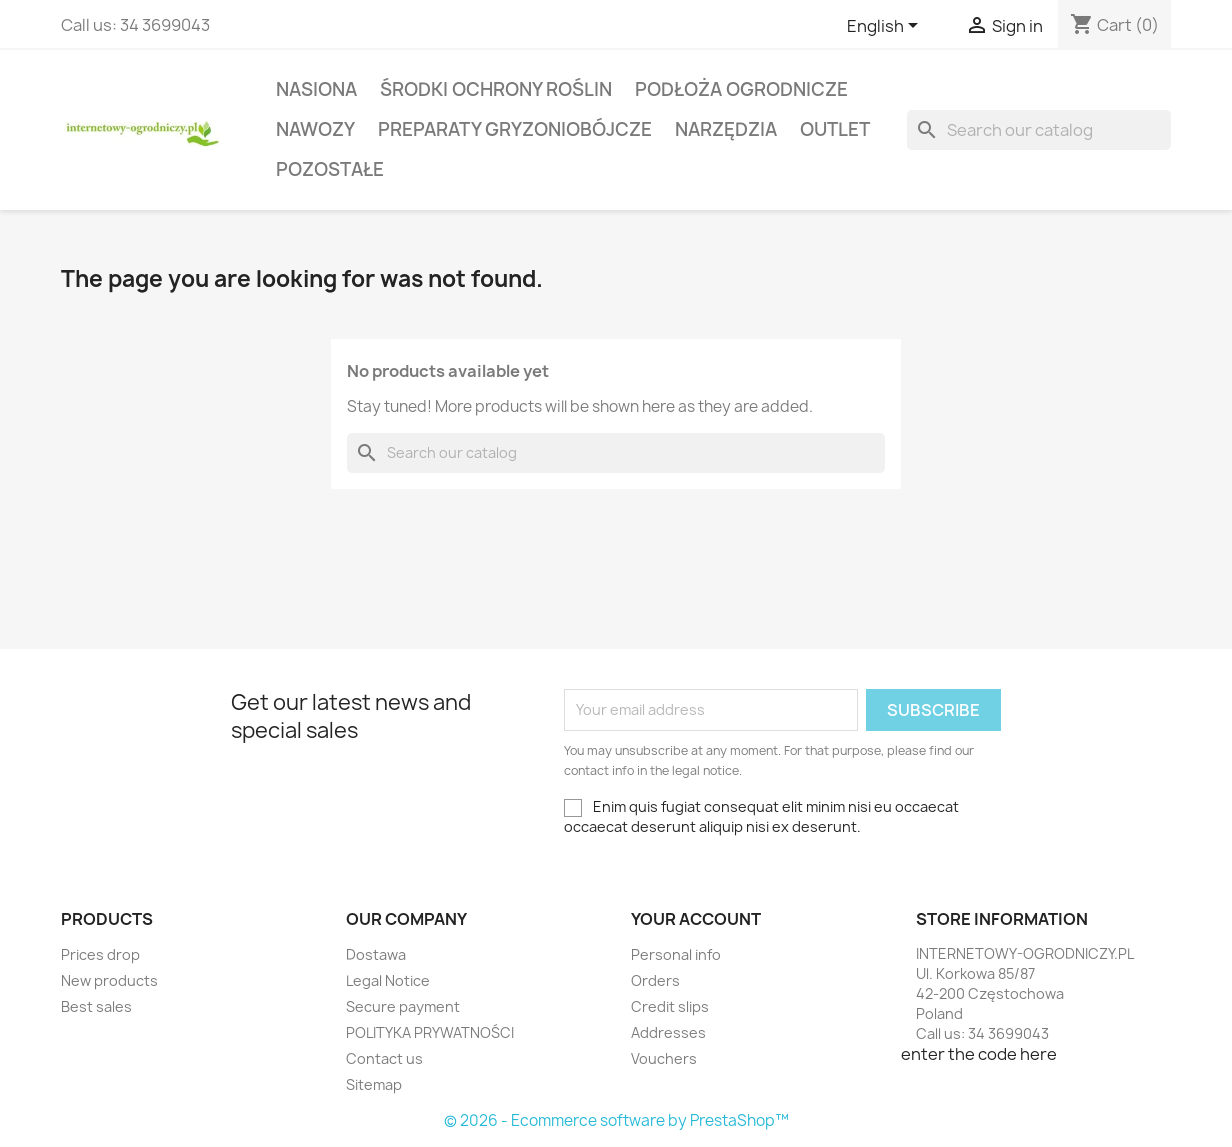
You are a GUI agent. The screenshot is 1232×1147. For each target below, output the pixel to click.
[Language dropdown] (886, 27)
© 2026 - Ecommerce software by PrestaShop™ (616, 1120)
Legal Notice (388, 980)
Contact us (384, 1058)
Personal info (676, 954)
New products (109, 980)
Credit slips (670, 1006)
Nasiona (316, 89)
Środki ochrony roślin (496, 89)
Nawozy (315, 129)
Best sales (96, 1006)
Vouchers (664, 1058)
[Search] (1039, 130)
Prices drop (100, 954)
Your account (696, 919)
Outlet (835, 129)
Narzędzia (726, 129)
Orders (655, 980)
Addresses (668, 1032)
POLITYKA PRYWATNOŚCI (430, 1032)
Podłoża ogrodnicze (741, 89)
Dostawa (376, 954)
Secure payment (403, 1006)
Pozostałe (330, 169)
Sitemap (374, 1084)
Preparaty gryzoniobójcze (515, 129)
